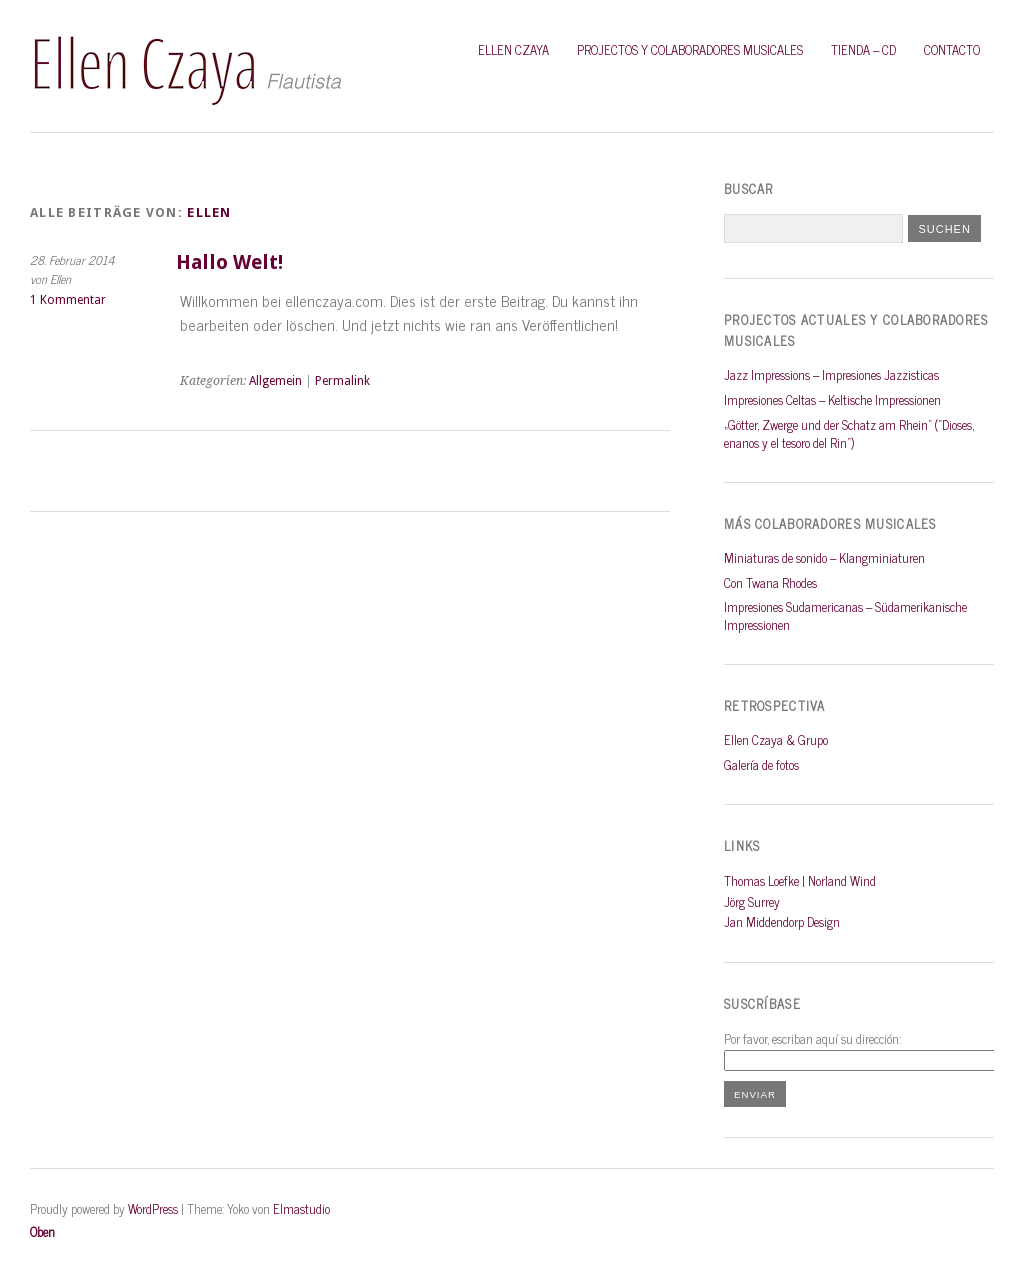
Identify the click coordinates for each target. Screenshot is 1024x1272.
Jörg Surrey (752, 901)
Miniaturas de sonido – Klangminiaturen (824, 557)
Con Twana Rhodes (770, 582)
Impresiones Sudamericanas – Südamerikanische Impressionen (845, 615)
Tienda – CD (863, 49)
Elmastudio (301, 1208)
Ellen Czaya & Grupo (776, 739)
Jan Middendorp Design (782, 921)
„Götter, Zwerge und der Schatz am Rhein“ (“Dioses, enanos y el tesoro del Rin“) (849, 433)
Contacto (952, 49)
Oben (42, 1231)
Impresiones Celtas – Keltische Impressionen (832, 399)
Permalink (342, 381)
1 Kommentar (68, 300)
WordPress (153, 1208)
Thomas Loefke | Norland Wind (800, 880)
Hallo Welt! (229, 262)
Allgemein (275, 381)
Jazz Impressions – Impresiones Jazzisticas (831, 374)
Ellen (209, 212)
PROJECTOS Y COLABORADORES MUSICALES (690, 49)
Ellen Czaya (513, 49)
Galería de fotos (761, 764)
